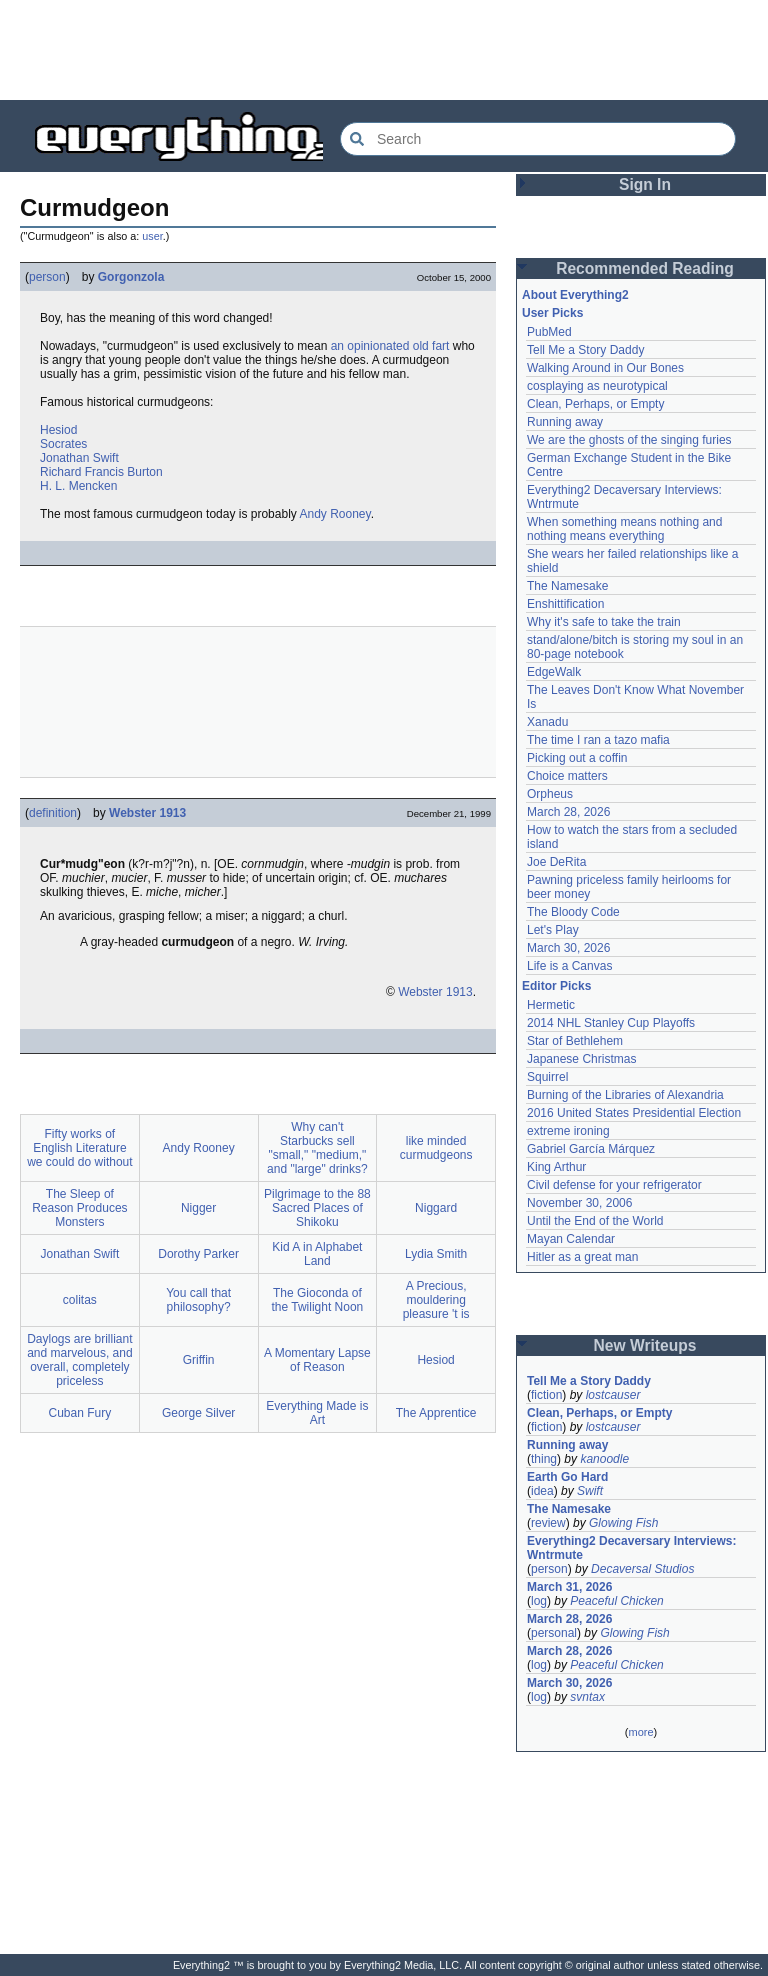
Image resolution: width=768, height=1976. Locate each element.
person (47, 277)
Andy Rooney (334, 514)
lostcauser (613, 1395)
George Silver (198, 1413)
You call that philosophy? (198, 1300)
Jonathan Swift (79, 458)
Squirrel (547, 1077)
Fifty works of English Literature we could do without (79, 1148)
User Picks (552, 313)
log (539, 1601)
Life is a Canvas (569, 966)
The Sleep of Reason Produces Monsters (79, 1208)
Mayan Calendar (571, 1239)
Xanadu (547, 722)
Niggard (436, 1208)
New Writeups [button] (645, 1345)
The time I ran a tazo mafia (598, 740)
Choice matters (567, 776)
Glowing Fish (623, 1523)
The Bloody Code (573, 912)
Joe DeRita (556, 862)
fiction (546, 1395)
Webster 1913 (147, 813)
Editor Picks (556, 986)
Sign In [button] (645, 184)
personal (554, 1633)
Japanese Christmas (581, 1059)
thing (544, 1459)
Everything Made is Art (317, 1413)
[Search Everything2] (538, 139)
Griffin (199, 1360)
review (548, 1523)
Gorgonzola (131, 277)
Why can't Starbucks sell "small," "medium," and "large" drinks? (317, 1148)
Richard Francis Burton (101, 472)
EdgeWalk (554, 672)
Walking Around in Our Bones (605, 368)
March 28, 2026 (568, 812)
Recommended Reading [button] (645, 268)
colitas (80, 1300)
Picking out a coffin (577, 758)
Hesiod (58, 430)
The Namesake (567, 586)
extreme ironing (568, 1131)
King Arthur (556, 1167)
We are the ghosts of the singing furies (629, 440)
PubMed (549, 332)
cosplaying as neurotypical (597, 386)
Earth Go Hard (567, 1477)
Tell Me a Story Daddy (585, 350)
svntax (587, 1697)
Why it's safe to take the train (604, 622)
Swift (590, 1491)
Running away (565, 422)
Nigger (198, 1208)
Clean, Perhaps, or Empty (595, 404)
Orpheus (550, 794)
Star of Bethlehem (575, 1041)
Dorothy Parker (198, 1254)
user (152, 236)
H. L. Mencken (78, 486)
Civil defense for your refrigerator (614, 1185)
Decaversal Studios (642, 1569)
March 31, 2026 (569, 1587)
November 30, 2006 (579, 1203)
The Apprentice (436, 1413)
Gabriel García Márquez (591, 1149)
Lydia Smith (436, 1254)
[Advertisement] (384, 50)
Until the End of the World (595, 1221)
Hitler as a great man (582, 1257)
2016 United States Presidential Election (634, 1113)
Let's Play (553, 930)
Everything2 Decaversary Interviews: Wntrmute (631, 1548)
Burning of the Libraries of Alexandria (625, 1095)
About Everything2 (575, 295)
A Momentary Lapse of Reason (317, 1360)
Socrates (63, 444)
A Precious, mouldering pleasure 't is (436, 1300)
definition (53, 813)
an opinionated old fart (390, 346)
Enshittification (565, 604)
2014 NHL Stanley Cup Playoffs (611, 1023)
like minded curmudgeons (436, 1148)
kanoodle (604, 1459)
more (640, 1732)
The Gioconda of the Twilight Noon (317, 1300)
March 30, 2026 (568, 948)
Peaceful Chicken (616, 1601)
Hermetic (551, 1005)
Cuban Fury (80, 1413)
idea (542, 1491)
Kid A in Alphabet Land (317, 1254)
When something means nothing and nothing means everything (624, 529)
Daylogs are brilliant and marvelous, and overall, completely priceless (79, 1360)
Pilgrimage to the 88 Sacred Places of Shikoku (317, 1208)
